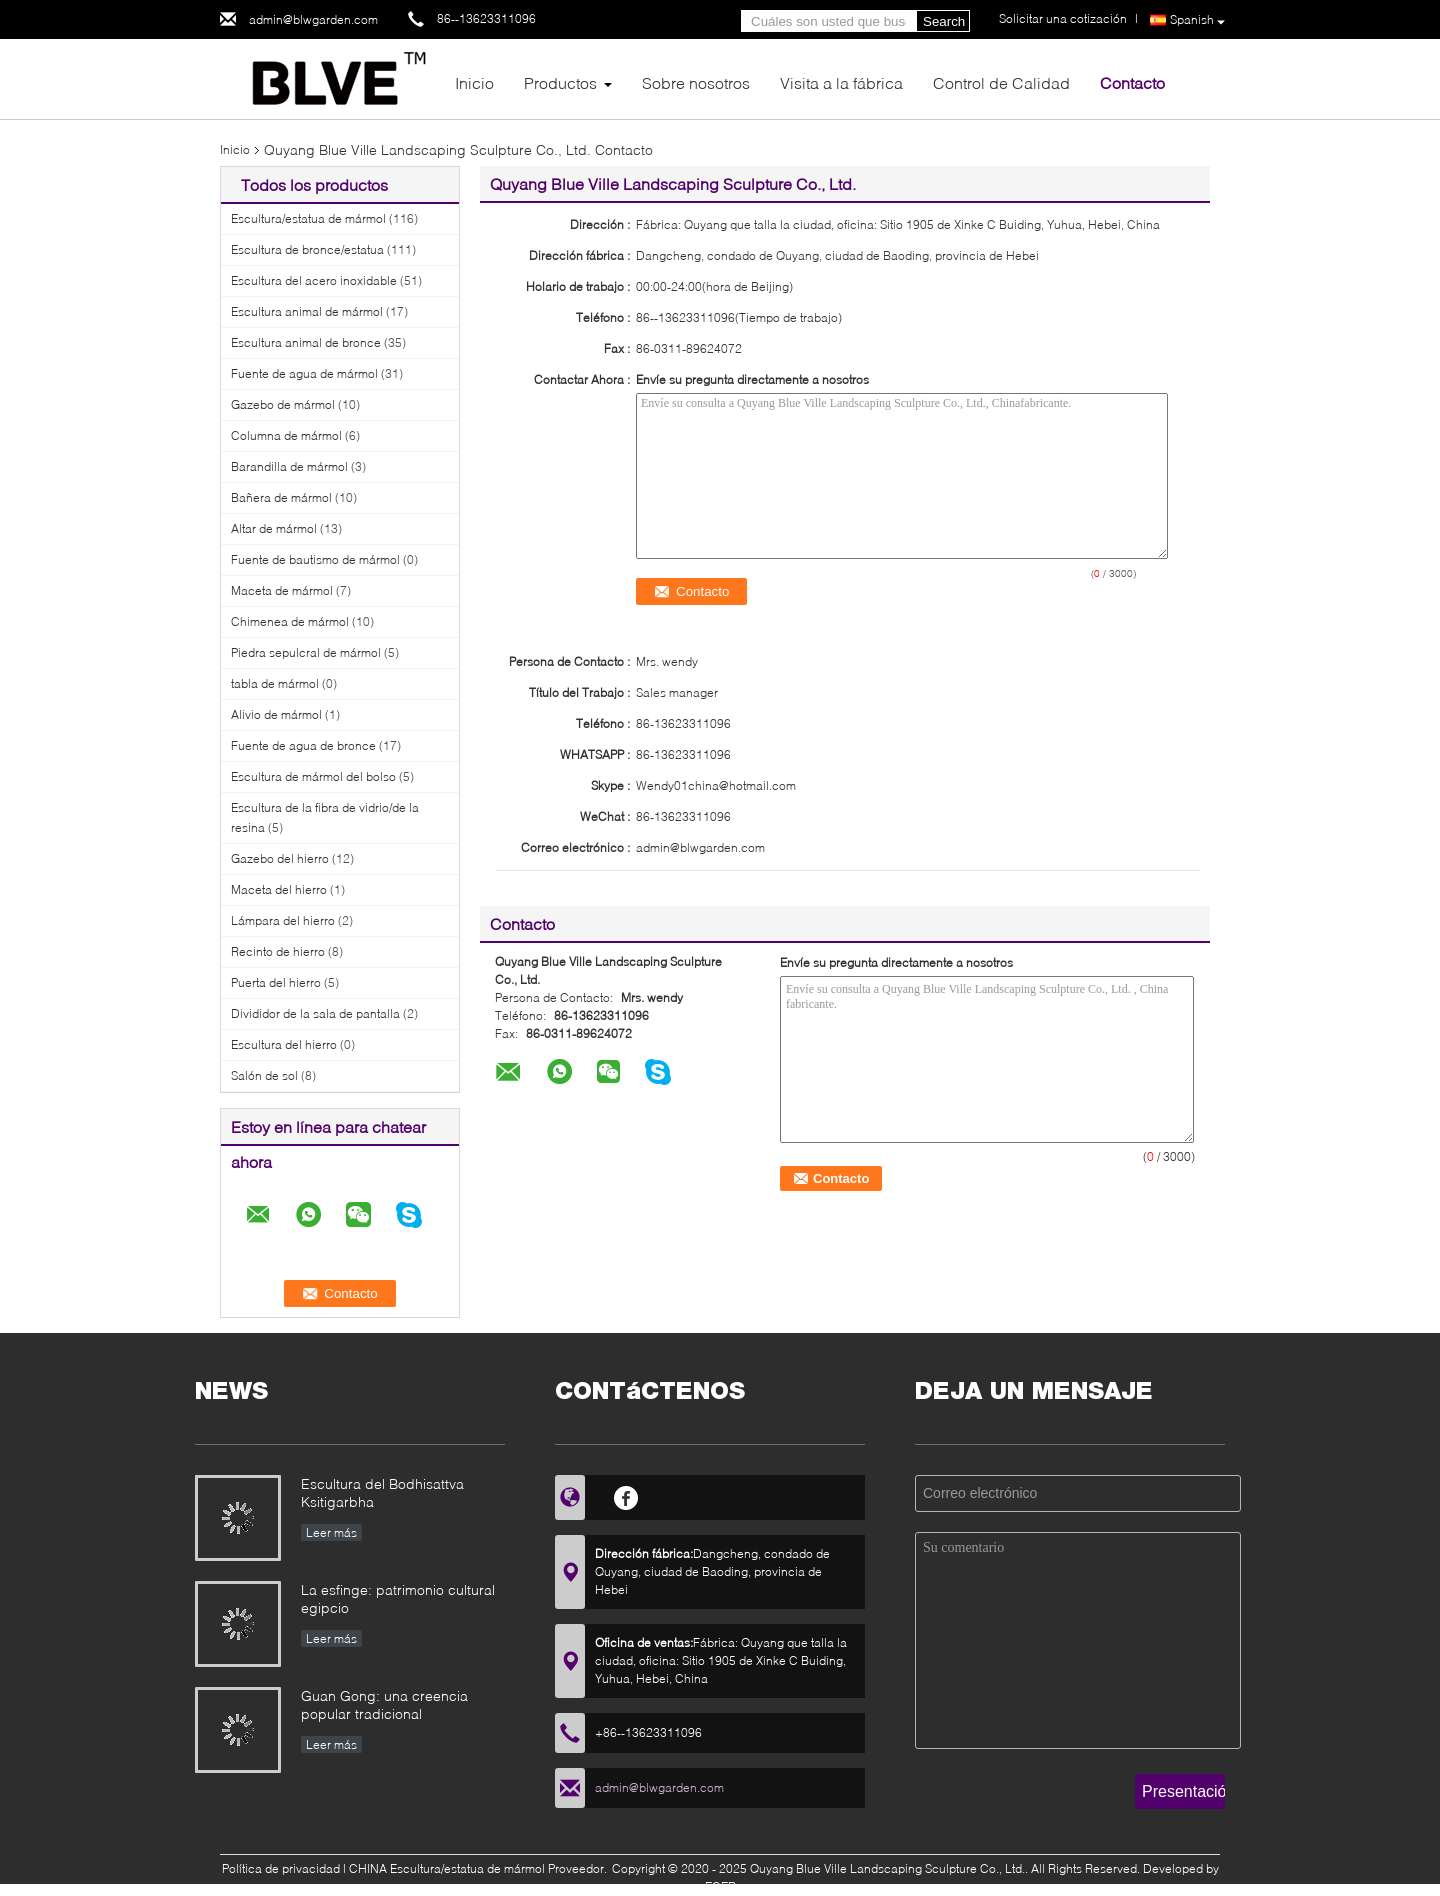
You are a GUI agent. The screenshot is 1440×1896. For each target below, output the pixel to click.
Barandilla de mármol (289, 466)
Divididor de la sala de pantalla (315, 1013)
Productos (560, 82)
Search (944, 21)
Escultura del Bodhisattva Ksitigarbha (382, 1492)
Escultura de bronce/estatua (307, 249)
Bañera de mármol (281, 497)
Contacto (1132, 82)
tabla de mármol (275, 683)
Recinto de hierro (278, 951)
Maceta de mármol (282, 590)
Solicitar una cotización (1063, 18)
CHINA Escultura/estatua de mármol (447, 1868)
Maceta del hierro (279, 889)
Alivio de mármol (276, 714)
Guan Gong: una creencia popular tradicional (384, 1704)
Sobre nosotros (696, 82)
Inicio (474, 82)
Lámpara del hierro (283, 920)
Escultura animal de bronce (306, 342)
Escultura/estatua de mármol (308, 218)
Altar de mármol (274, 528)
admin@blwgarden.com (313, 19)
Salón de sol (264, 1075)
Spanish (1197, 20)
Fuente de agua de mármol (304, 373)
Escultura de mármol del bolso (313, 776)
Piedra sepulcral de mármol (306, 652)
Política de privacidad (281, 1868)
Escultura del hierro (284, 1044)
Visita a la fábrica (841, 82)
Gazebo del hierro (280, 858)
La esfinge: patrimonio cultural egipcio (398, 1598)
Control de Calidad (1001, 82)
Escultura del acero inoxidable (314, 280)
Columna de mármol (286, 435)
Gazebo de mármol (283, 404)
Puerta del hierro (276, 982)
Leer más (331, 1532)
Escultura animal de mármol (307, 311)
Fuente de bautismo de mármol (315, 559)
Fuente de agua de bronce (303, 745)
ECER (720, 1886)
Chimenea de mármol (290, 621)
